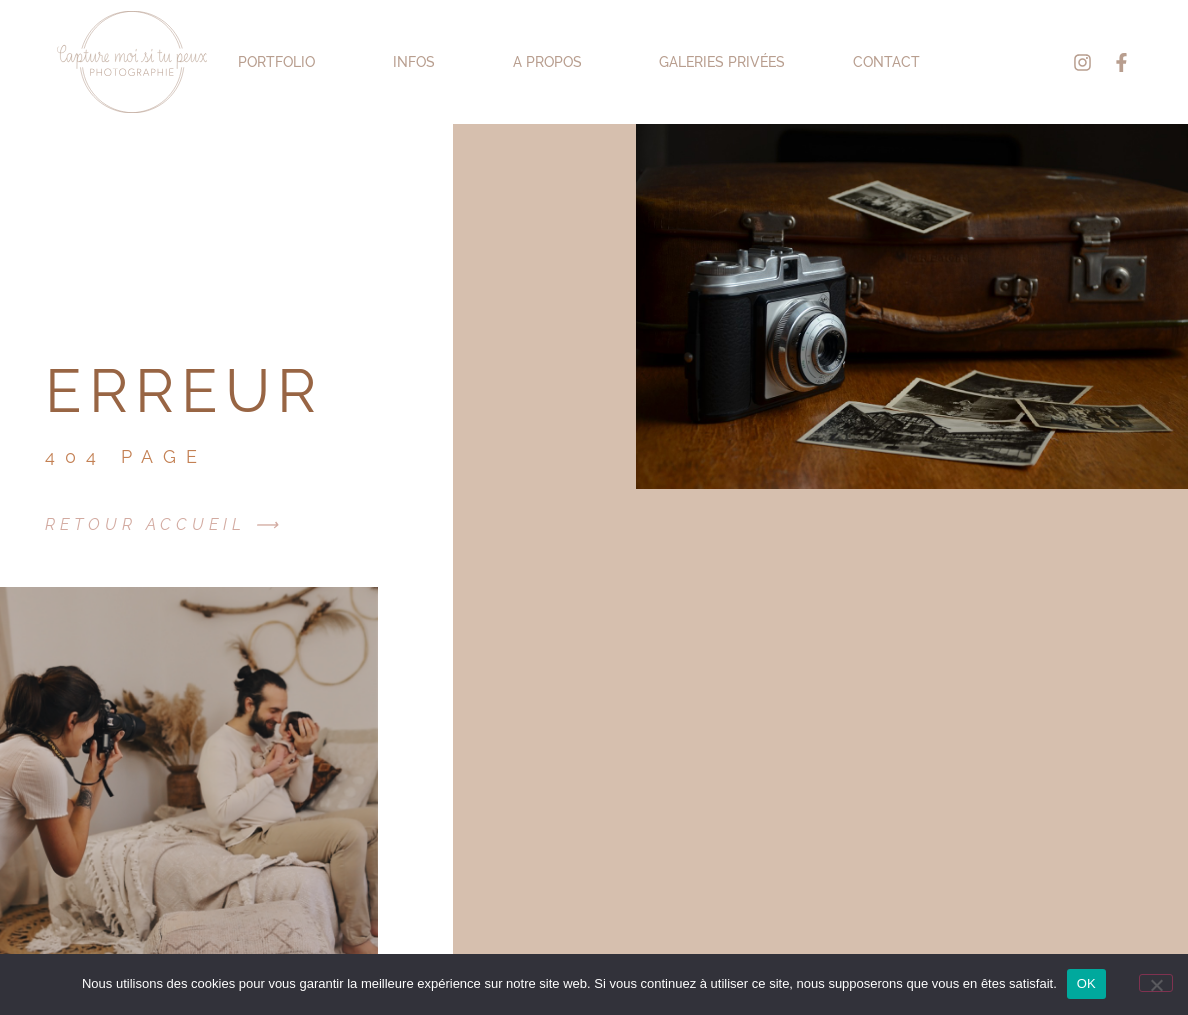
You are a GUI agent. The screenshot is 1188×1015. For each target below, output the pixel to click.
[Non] (1156, 983)
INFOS (419, 62)
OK (1086, 983)
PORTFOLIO (281, 62)
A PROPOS (552, 62)
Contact (886, 62)
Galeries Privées (722, 62)
